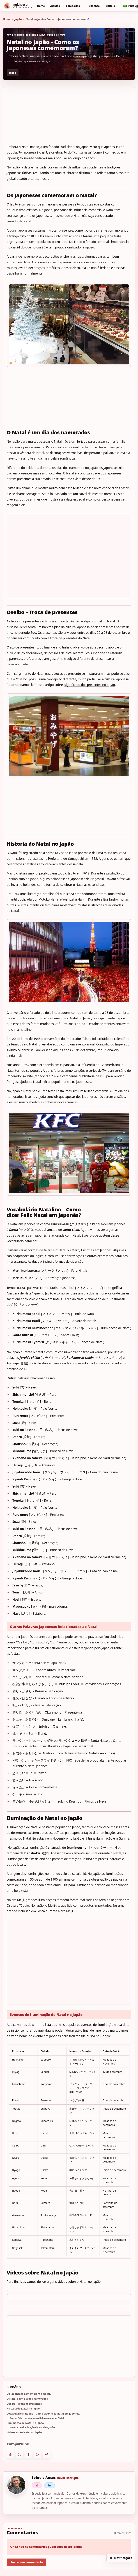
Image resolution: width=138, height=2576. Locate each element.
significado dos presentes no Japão (89, 684)
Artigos (55, 6)
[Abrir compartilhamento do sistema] (10, 2454)
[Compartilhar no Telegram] (46, 2454)
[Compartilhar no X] (19, 2454)
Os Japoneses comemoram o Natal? (29, 2393)
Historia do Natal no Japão (23, 2408)
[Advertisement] (69, 117)
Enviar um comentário (26, 2562)
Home (41, 6)
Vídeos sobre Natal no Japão (24, 2432)
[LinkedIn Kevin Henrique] (49, 2485)
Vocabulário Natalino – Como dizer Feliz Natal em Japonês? (43, 2413)
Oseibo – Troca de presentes (24, 2403)
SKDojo (110, 6)
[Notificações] (120, 2558)
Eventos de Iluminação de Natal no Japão (32, 2427)
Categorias (73, 6)
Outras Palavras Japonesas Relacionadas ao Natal (37, 2418)
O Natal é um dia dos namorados (27, 2398)
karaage (100, 1352)
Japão (18, 19)
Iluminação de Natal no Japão (25, 2423)
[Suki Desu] (17, 6)
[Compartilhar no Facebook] (28, 2454)
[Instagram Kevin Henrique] (37, 2485)
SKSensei (95, 6)
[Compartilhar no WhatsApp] (37, 2454)
